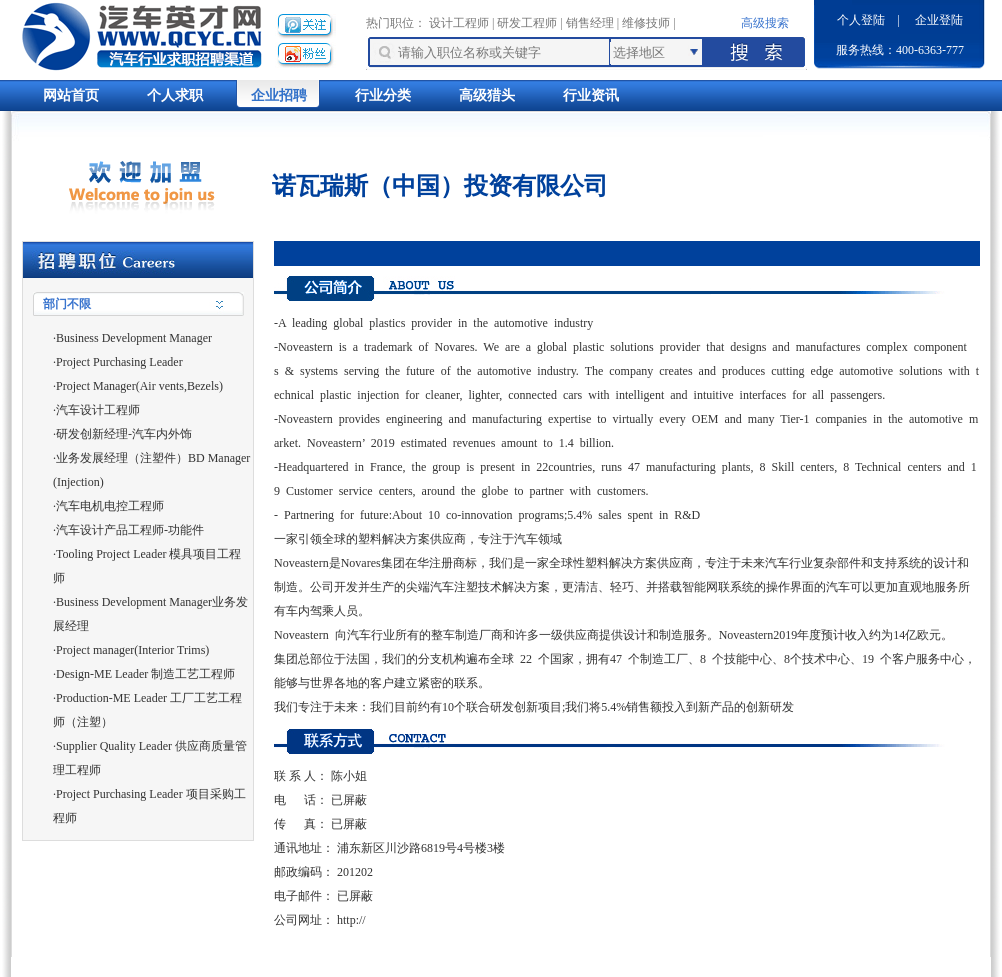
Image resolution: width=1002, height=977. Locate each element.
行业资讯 (591, 95)
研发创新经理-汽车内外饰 (124, 434)
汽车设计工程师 (98, 410)
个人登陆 (861, 20)
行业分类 (383, 95)
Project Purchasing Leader (119, 362)
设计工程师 (459, 23)
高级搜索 (765, 23)
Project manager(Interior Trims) (132, 650)
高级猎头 (487, 95)
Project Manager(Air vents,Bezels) (139, 386)
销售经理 (590, 23)
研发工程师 (527, 23)
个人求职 (175, 95)
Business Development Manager (134, 338)
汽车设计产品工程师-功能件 (130, 530)
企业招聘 (279, 95)
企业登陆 (939, 20)
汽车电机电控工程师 (110, 506)
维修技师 (646, 23)
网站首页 (71, 95)
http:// (351, 920)
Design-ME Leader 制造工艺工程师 (145, 674)
